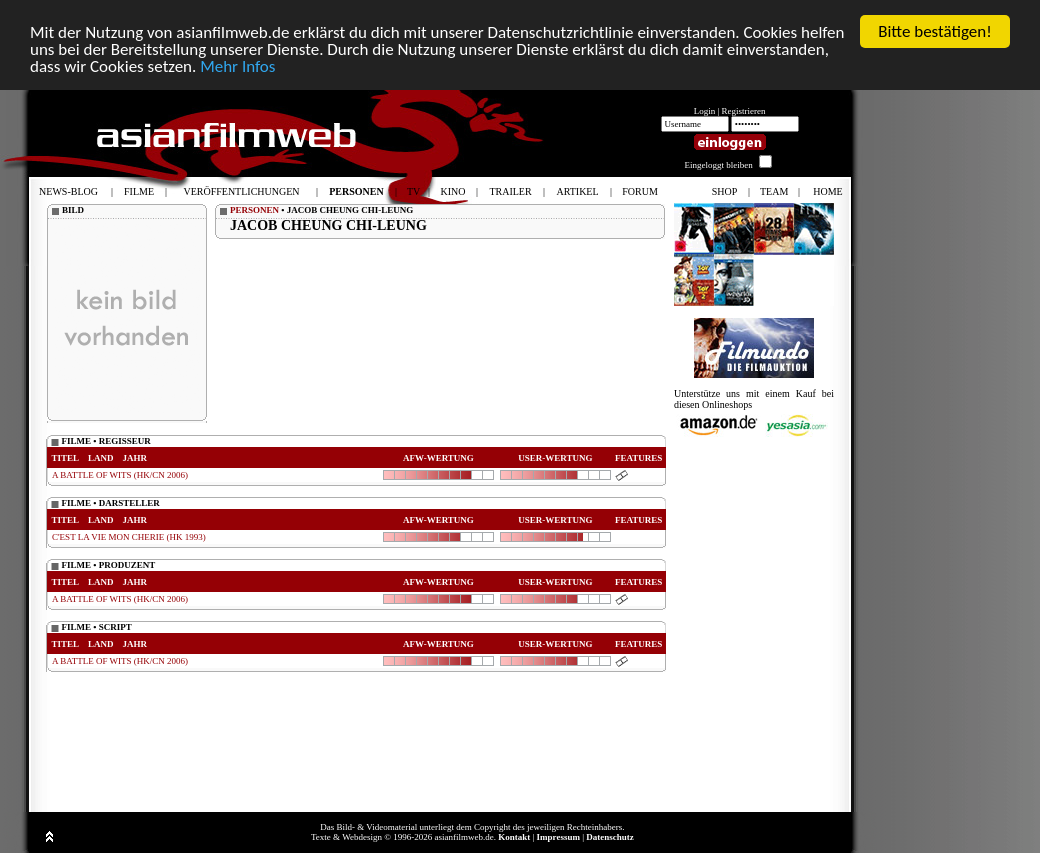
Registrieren (744, 111)
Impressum (558, 837)
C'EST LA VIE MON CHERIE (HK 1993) (129, 537)
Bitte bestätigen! (935, 31)
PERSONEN (254, 210)
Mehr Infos (237, 66)
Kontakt (514, 837)
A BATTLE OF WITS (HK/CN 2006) (120, 475)
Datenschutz (610, 837)
